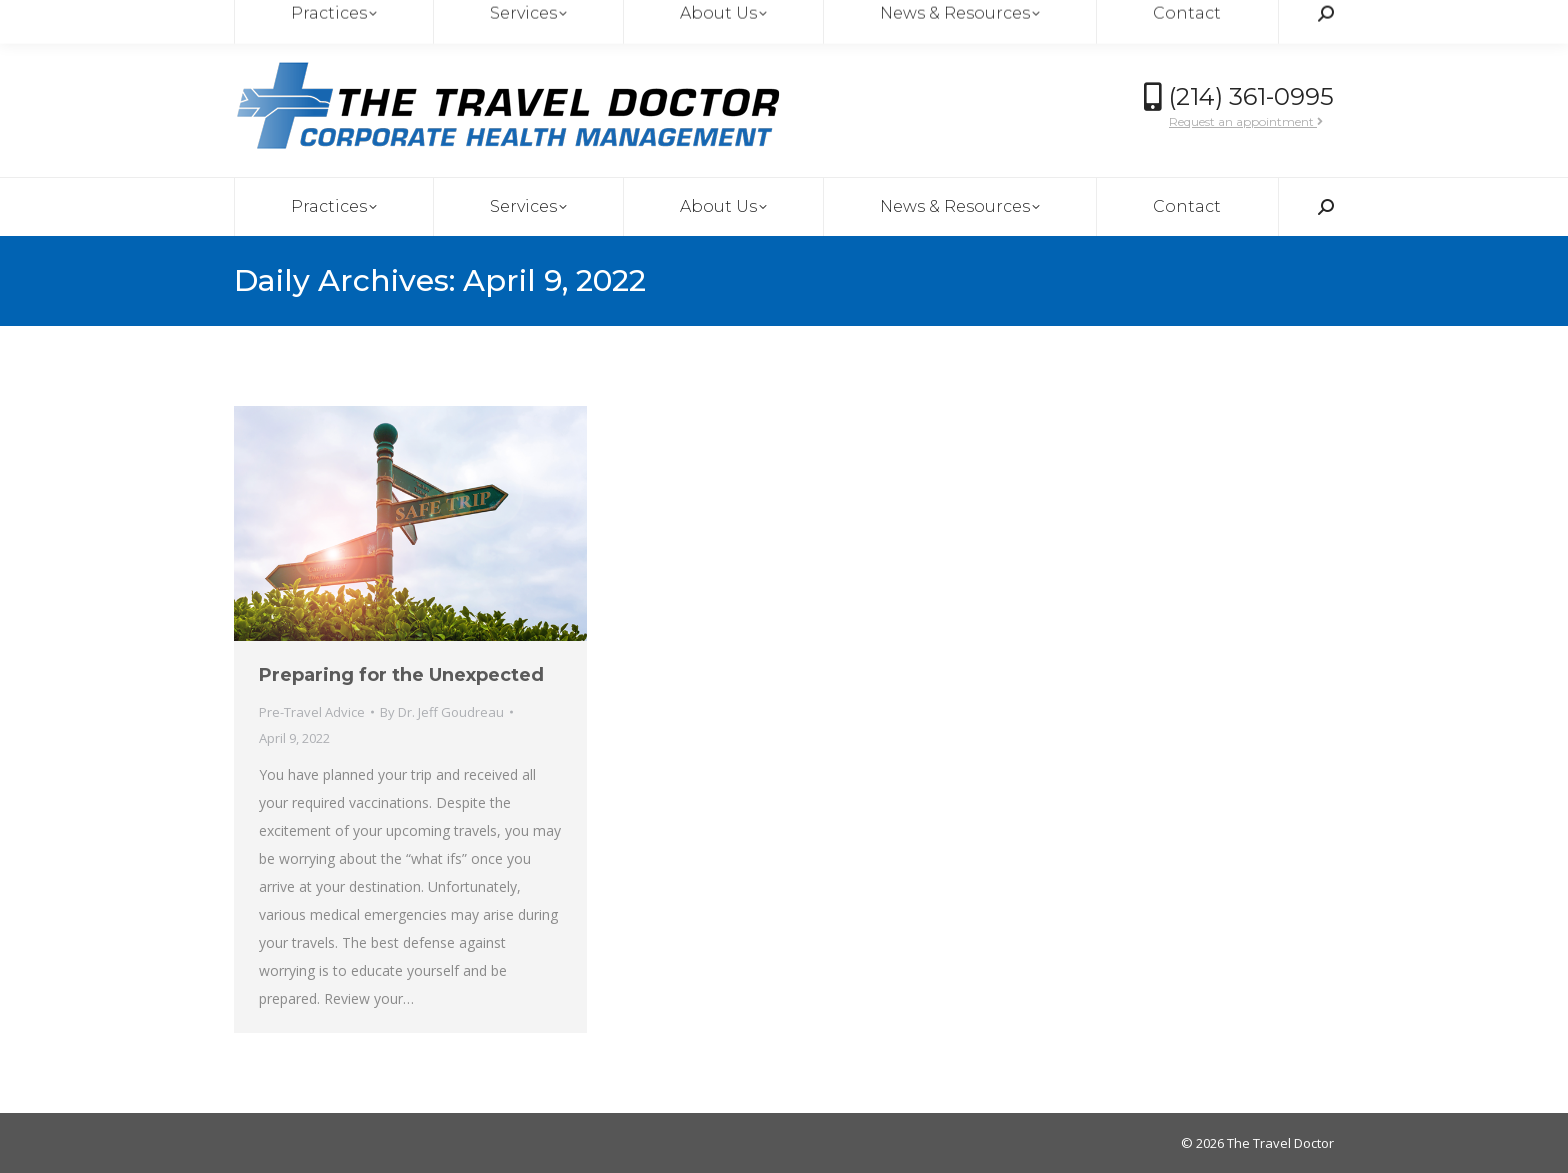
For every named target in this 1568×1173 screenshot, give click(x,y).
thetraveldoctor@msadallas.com (353, 18)
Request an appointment (1246, 121)
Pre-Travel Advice (312, 712)
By (442, 712)
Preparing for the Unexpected (401, 675)
